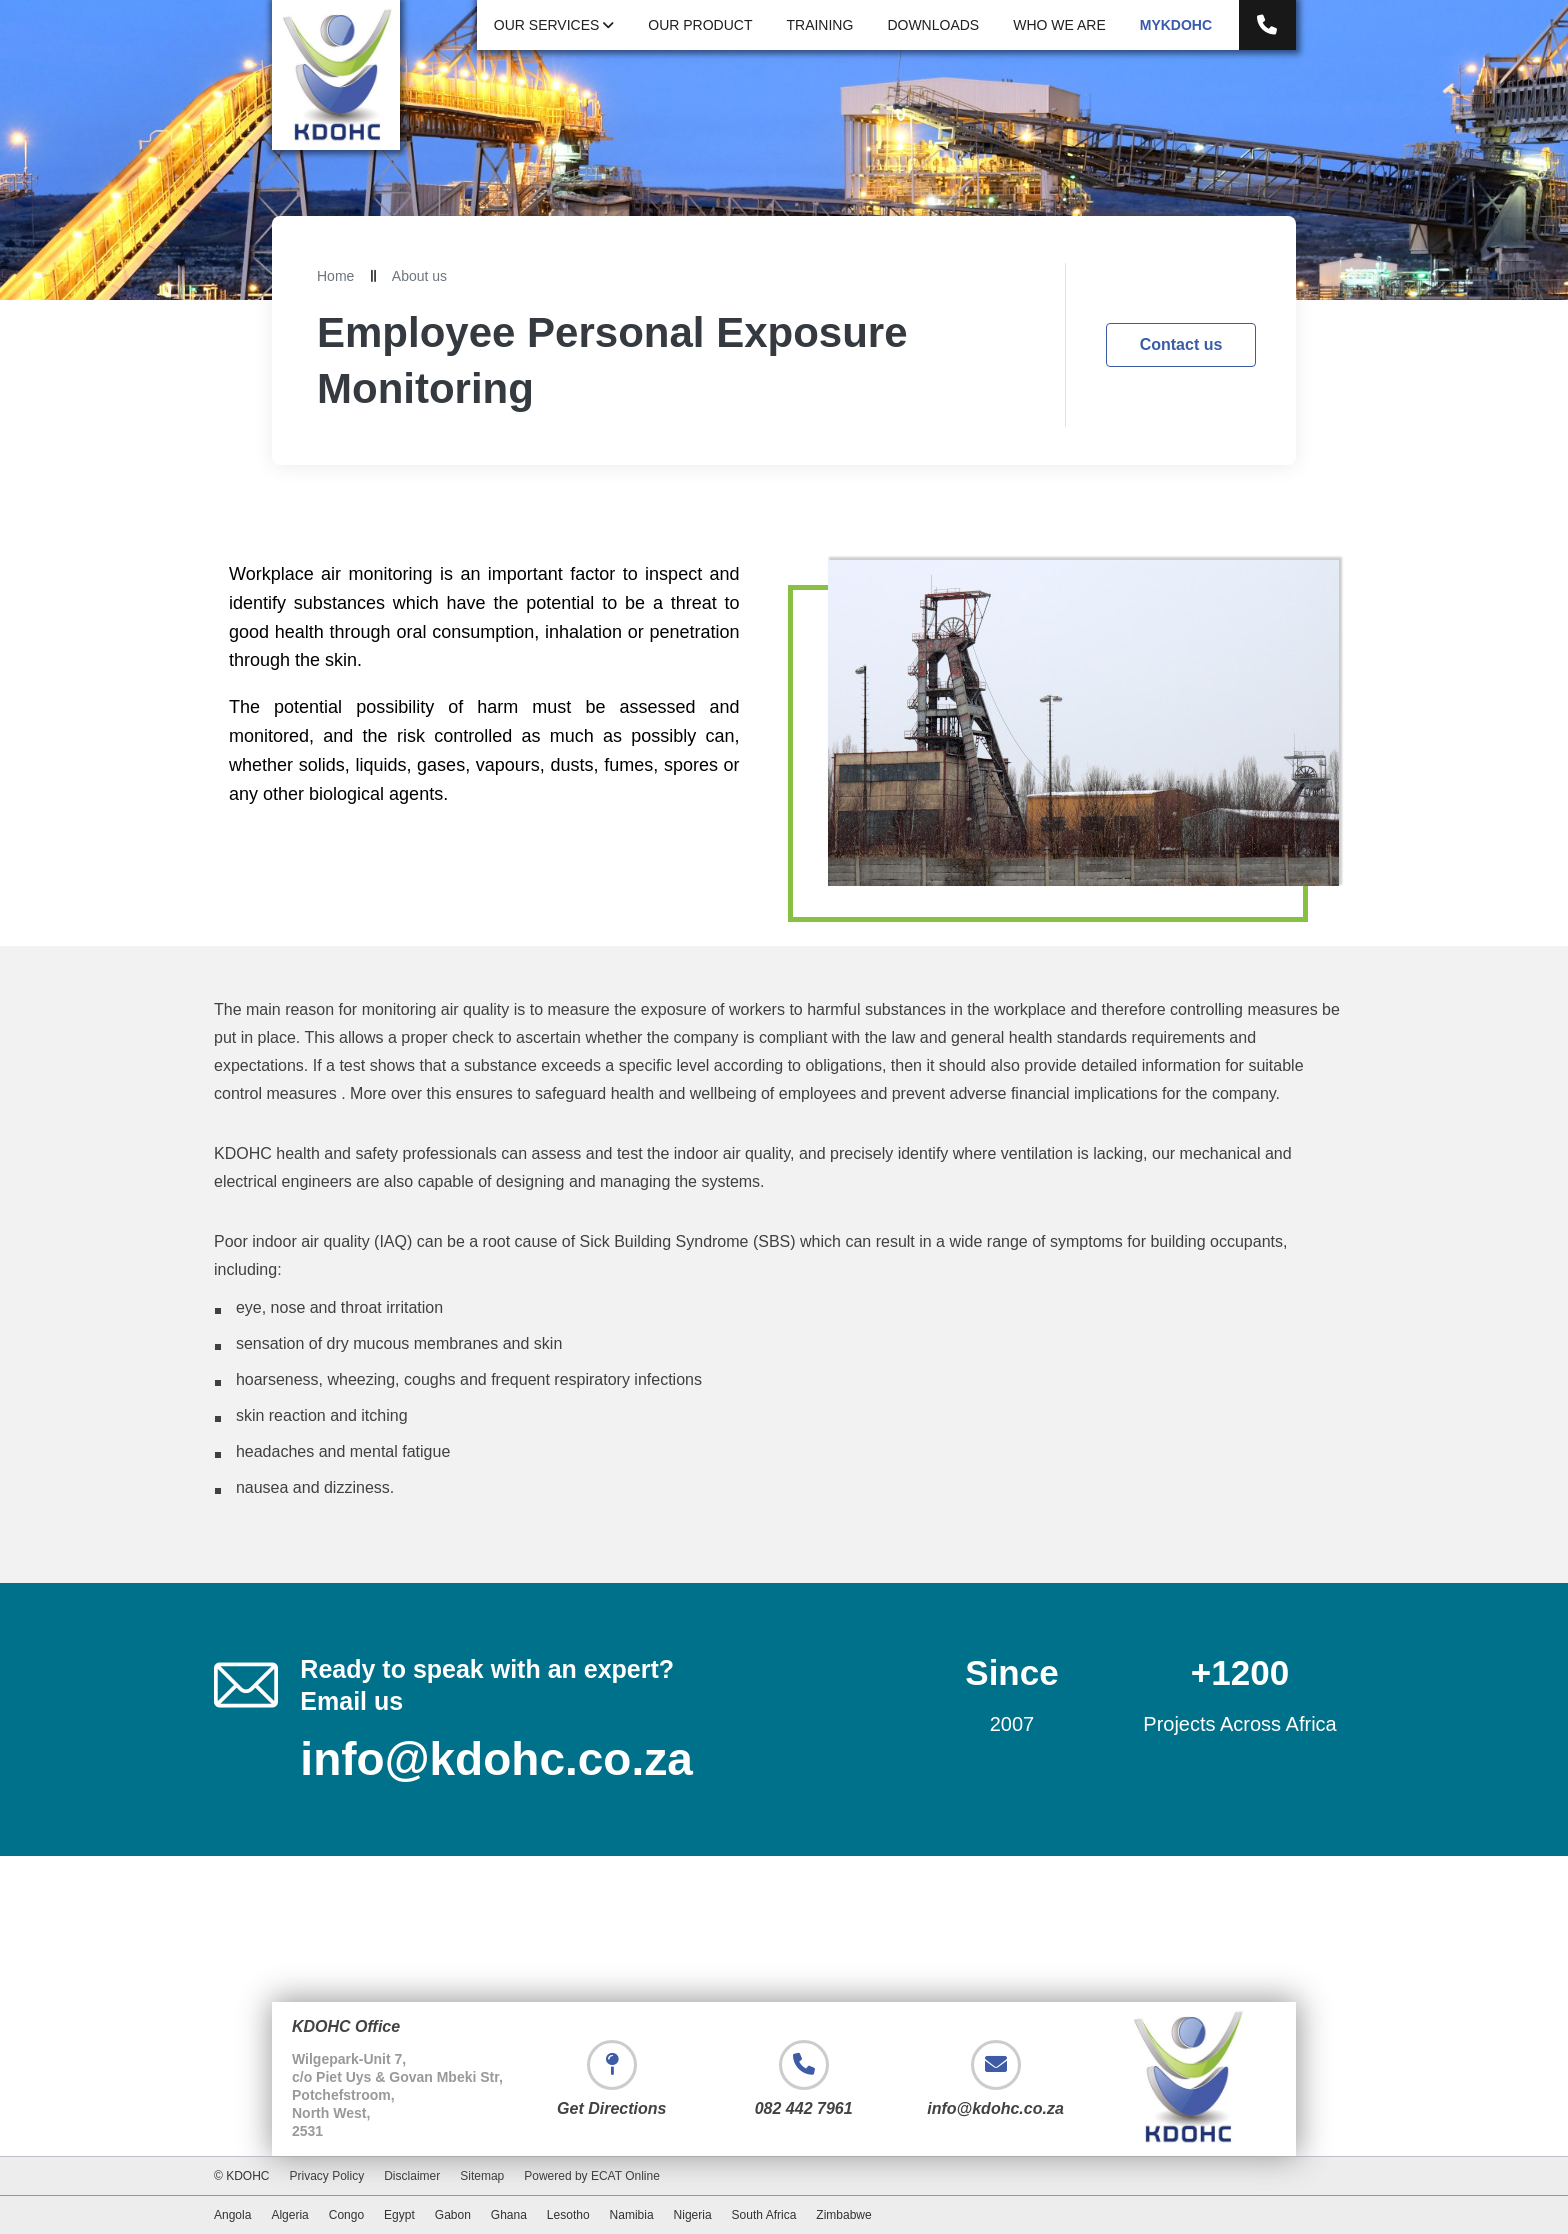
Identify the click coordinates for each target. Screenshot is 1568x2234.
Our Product (700, 25)
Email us (351, 1701)
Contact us (1181, 344)
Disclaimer (412, 2176)
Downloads (933, 25)
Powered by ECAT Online (592, 2176)
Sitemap (482, 2176)
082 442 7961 (804, 2108)
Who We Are (1059, 25)
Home (335, 276)
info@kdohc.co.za (496, 1759)
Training (819, 25)
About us (419, 276)
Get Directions (611, 2108)
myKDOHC (1176, 25)
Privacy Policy (327, 2176)
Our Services (554, 25)
